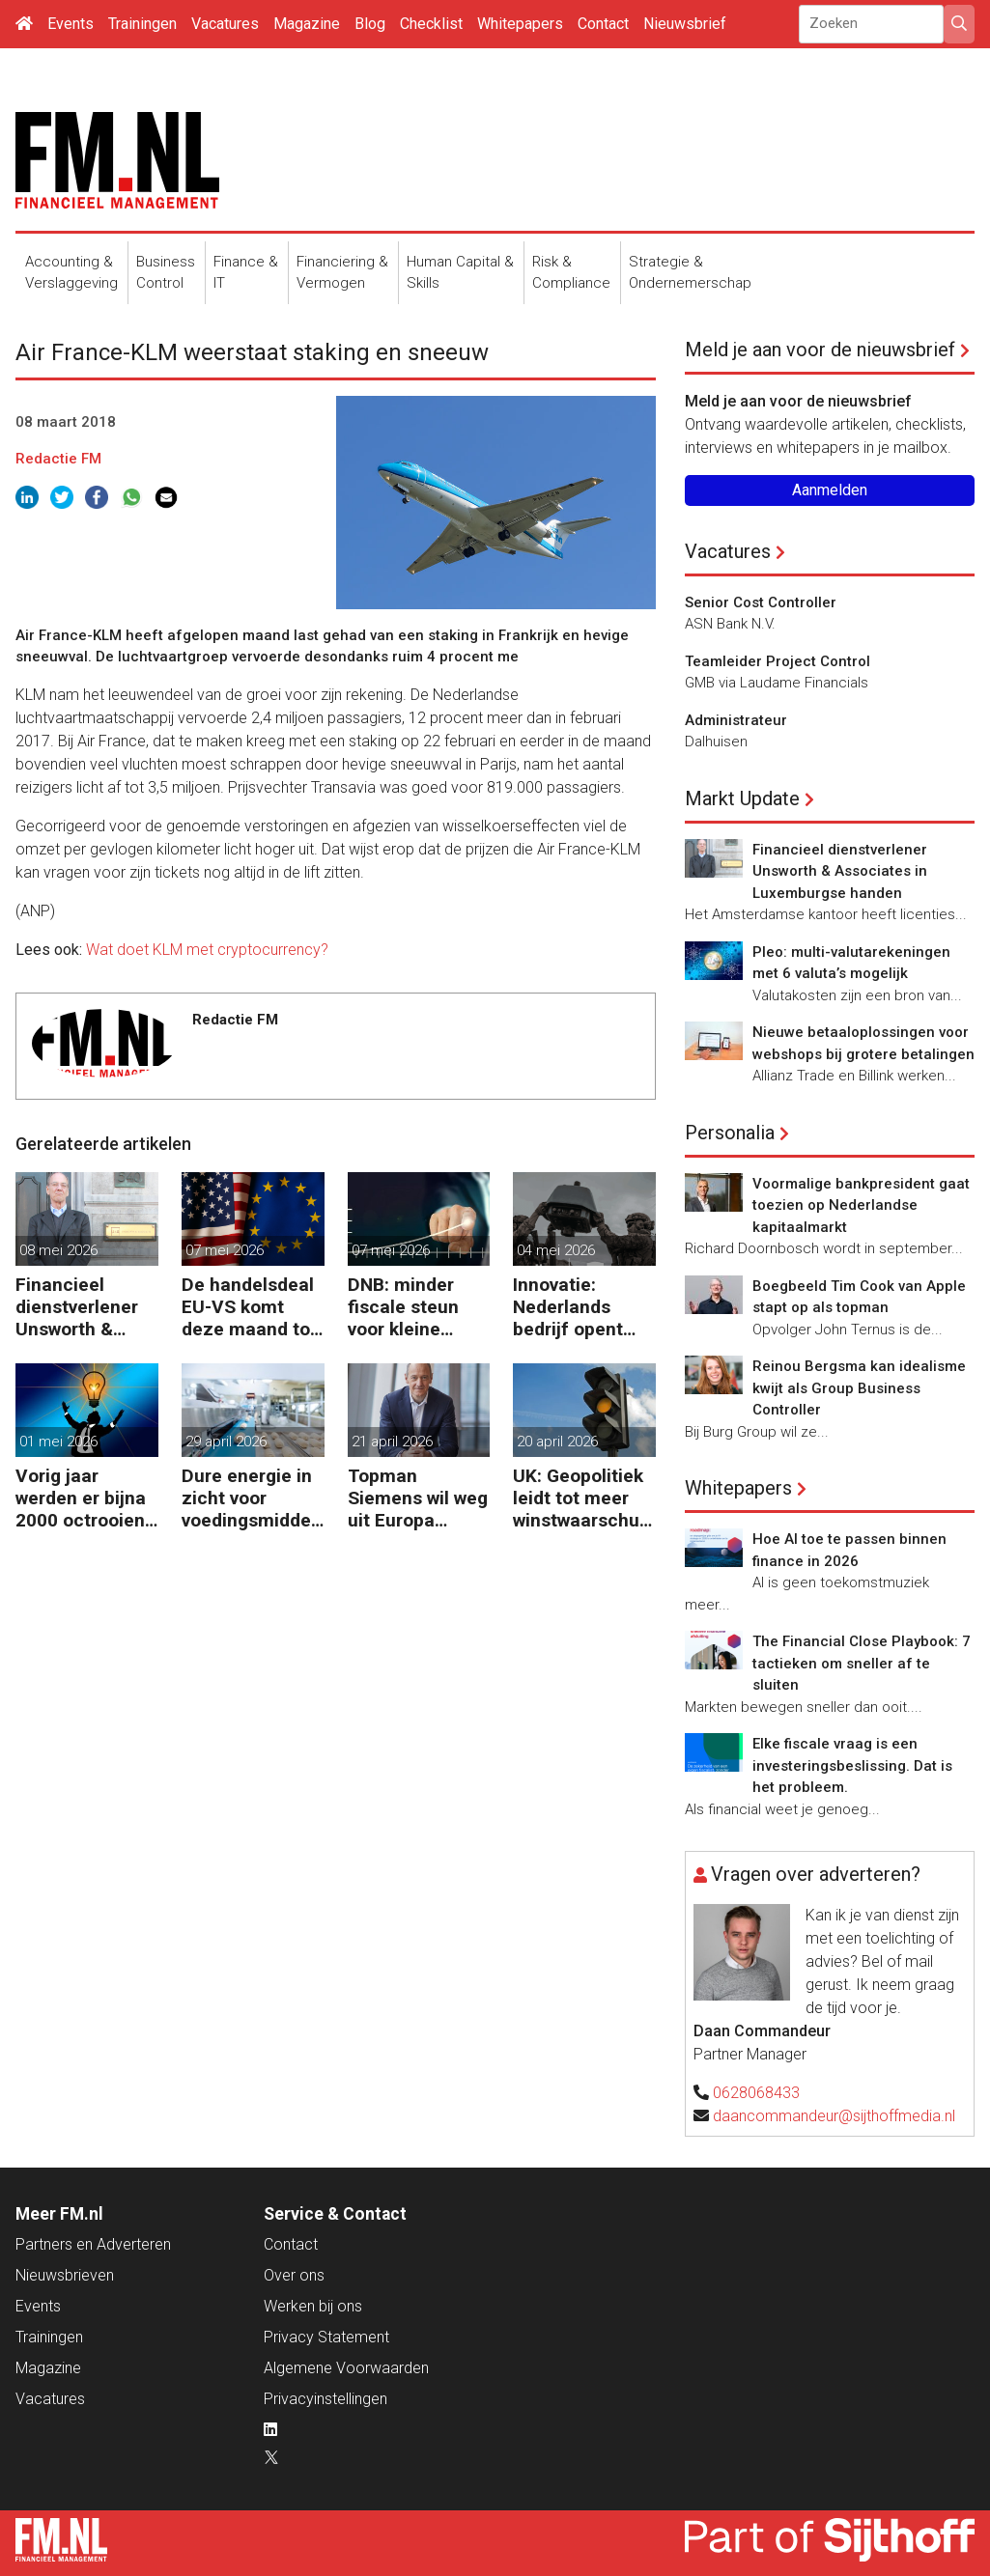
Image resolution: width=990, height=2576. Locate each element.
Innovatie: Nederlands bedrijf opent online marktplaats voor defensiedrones (580, 1307)
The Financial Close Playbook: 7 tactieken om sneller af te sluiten (861, 1663)
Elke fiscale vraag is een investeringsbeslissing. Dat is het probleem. (852, 1765)
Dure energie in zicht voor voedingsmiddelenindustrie (249, 1498)
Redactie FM (58, 458)
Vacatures (225, 23)
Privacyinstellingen (325, 2399)
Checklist (431, 23)
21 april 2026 (392, 1441)
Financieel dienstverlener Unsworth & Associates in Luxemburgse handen (76, 1307)
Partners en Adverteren (93, 2244)
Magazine (306, 23)
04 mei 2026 (556, 1250)
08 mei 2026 (58, 1250)
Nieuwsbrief (684, 23)
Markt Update (742, 798)
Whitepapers (520, 23)
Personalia (730, 1132)
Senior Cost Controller (760, 602)
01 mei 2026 (58, 1441)
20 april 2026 (557, 1441)
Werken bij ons (313, 2306)
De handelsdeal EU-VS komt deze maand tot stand (249, 1307)
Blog (369, 23)
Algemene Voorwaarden (346, 2368)
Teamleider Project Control (777, 661)
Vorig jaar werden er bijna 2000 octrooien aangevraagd (80, 1498)
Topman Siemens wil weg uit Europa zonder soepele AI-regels (418, 1498)
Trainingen (142, 23)
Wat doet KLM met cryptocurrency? (207, 949)
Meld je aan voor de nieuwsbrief (820, 349)
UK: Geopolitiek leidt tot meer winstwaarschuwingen (582, 1498)
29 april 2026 (226, 1441)
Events (70, 23)
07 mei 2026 (224, 1250)
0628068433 (756, 2093)
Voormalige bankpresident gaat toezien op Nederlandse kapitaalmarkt (861, 1205)
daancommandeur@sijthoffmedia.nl (834, 2116)
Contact (603, 23)
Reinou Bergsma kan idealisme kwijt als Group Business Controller (859, 1388)
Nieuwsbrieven (64, 2275)
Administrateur (736, 720)
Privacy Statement (326, 2337)
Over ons (294, 2275)
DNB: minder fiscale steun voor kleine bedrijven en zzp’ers (403, 1307)
